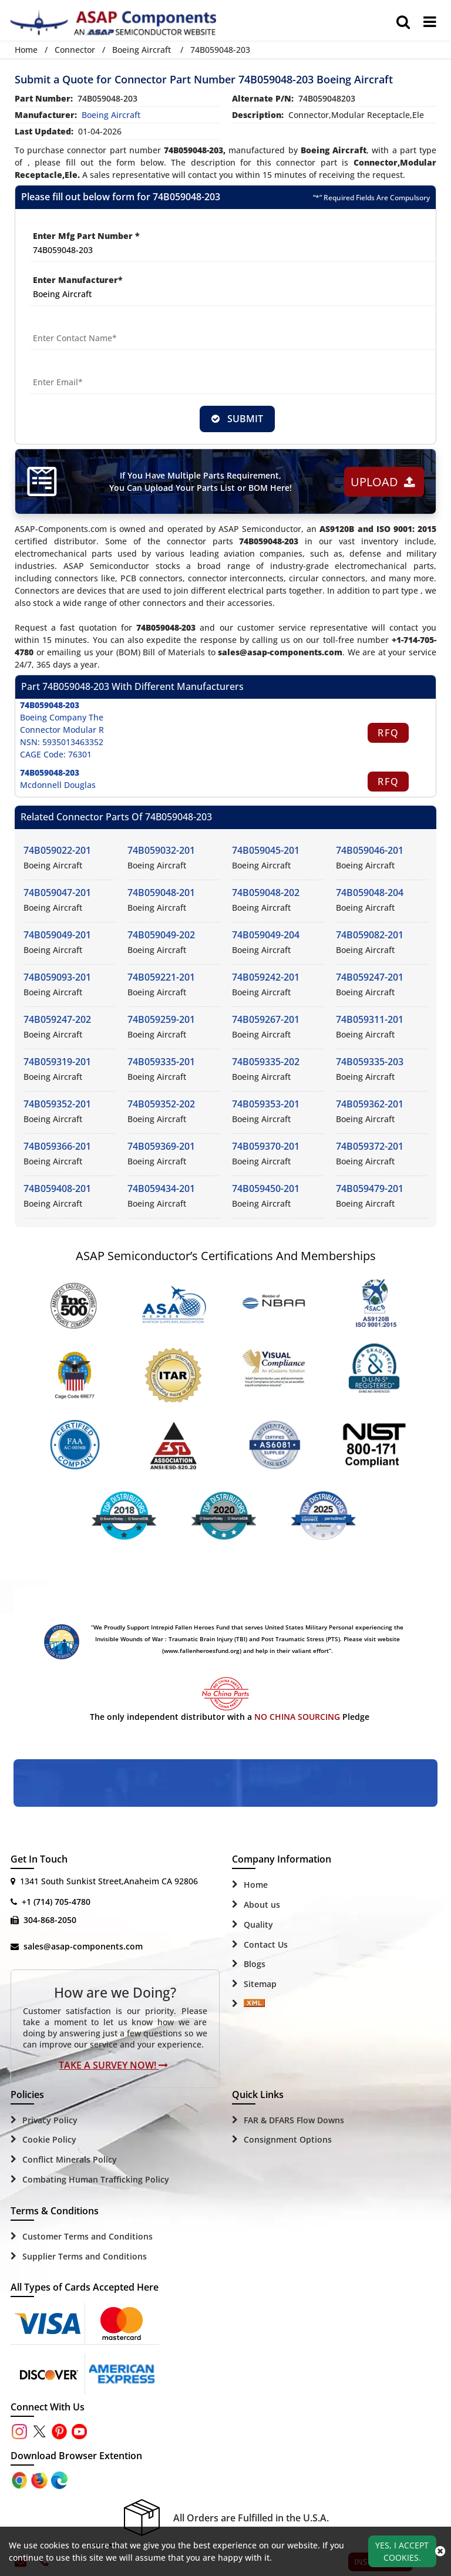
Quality (258, 1925)
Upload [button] (382, 482)
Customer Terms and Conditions (87, 2236)
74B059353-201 (265, 1104)
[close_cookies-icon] (440, 2551)
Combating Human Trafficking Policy (95, 2180)
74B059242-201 (265, 977)
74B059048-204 (369, 893)
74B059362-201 (369, 1104)
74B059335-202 (265, 1062)
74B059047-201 (57, 893)
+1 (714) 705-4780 (56, 1902)
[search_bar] (403, 22)
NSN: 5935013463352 (61, 742)
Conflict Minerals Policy (69, 2160)
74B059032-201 (161, 850)
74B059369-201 (161, 1146)
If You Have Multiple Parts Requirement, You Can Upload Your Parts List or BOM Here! (200, 482)
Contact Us (266, 1945)
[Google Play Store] (41, 2480)
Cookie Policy (49, 2140)
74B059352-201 (57, 1104)
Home (26, 49)
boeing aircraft (111, 114)
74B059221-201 (161, 977)
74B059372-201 (369, 1146)
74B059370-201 (265, 1146)
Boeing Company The (61, 717)
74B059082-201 (369, 935)
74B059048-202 (265, 893)
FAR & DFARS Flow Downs (294, 2120)
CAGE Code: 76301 (56, 754)
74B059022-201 (57, 850)
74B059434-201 (161, 1189)
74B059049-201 (57, 935)
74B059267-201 (265, 1019)
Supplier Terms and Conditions (84, 2256)
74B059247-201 (369, 977)
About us (262, 1905)
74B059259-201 (161, 1019)
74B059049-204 (265, 935)
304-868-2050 (49, 1920)
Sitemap (260, 1984)
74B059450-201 (265, 1189)
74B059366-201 (57, 1146)
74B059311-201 (369, 1019)
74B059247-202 (57, 1019)
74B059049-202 (161, 935)
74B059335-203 (369, 1062)
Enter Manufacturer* (78, 279)
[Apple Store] (21, 2480)
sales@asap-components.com (83, 1946)
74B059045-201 (265, 850)
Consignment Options (288, 2140)
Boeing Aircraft (141, 49)
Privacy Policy (50, 2120)
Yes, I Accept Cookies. (402, 2551)
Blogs (254, 1965)
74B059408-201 (57, 1189)
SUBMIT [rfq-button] (237, 419)
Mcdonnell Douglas (58, 785)
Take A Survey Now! (113, 2065)
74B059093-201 (57, 977)
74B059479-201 (369, 1189)
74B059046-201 (369, 850)
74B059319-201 (57, 1062)
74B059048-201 (161, 893)
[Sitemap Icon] (254, 2005)
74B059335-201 (161, 1062)
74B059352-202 (161, 1104)
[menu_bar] (430, 22)
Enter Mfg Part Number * (86, 235)
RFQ (388, 733)
